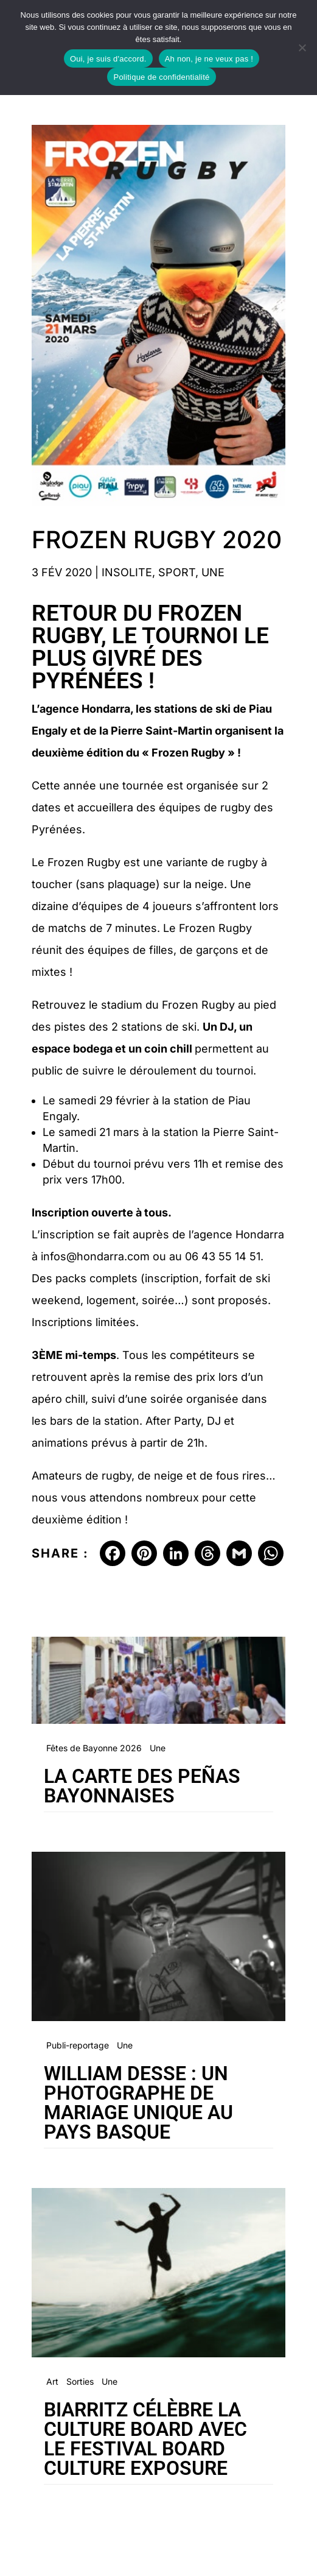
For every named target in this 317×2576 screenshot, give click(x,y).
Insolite (127, 572)
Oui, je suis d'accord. (108, 58)
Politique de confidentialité (161, 77)
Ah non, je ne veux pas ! (209, 58)
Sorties (80, 2381)
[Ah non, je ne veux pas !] (302, 47)
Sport (176, 572)
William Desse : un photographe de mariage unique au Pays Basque (138, 2103)
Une (213, 572)
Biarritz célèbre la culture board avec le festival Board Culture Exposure (145, 2439)
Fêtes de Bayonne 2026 (94, 1748)
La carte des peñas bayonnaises (142, 1786)
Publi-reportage (77, 2045)
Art (52, 2381)
